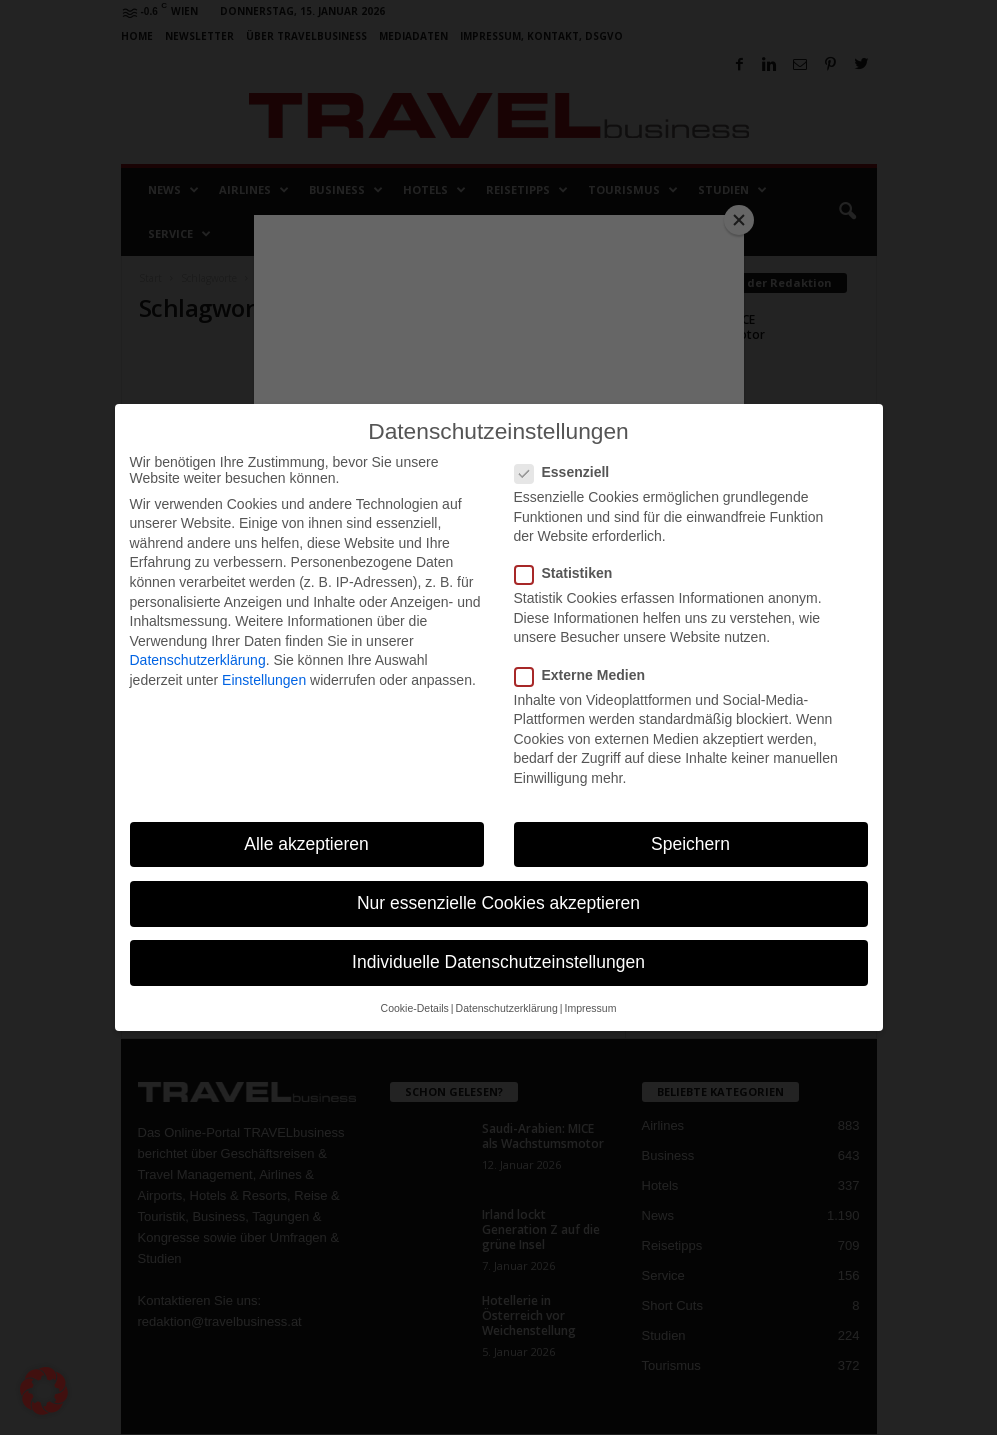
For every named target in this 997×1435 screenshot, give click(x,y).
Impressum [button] (590, 1008)
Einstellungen (264, 680)
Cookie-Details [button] (415, 1008)
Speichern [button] (690, 844)
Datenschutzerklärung (198, 660)
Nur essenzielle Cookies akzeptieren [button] (498, 903)
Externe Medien (586, 675)
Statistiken (570, 573)
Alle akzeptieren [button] (306, 844)
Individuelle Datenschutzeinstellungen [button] (498, 962)
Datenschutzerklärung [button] (507, 1008)
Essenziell (568, 472)
